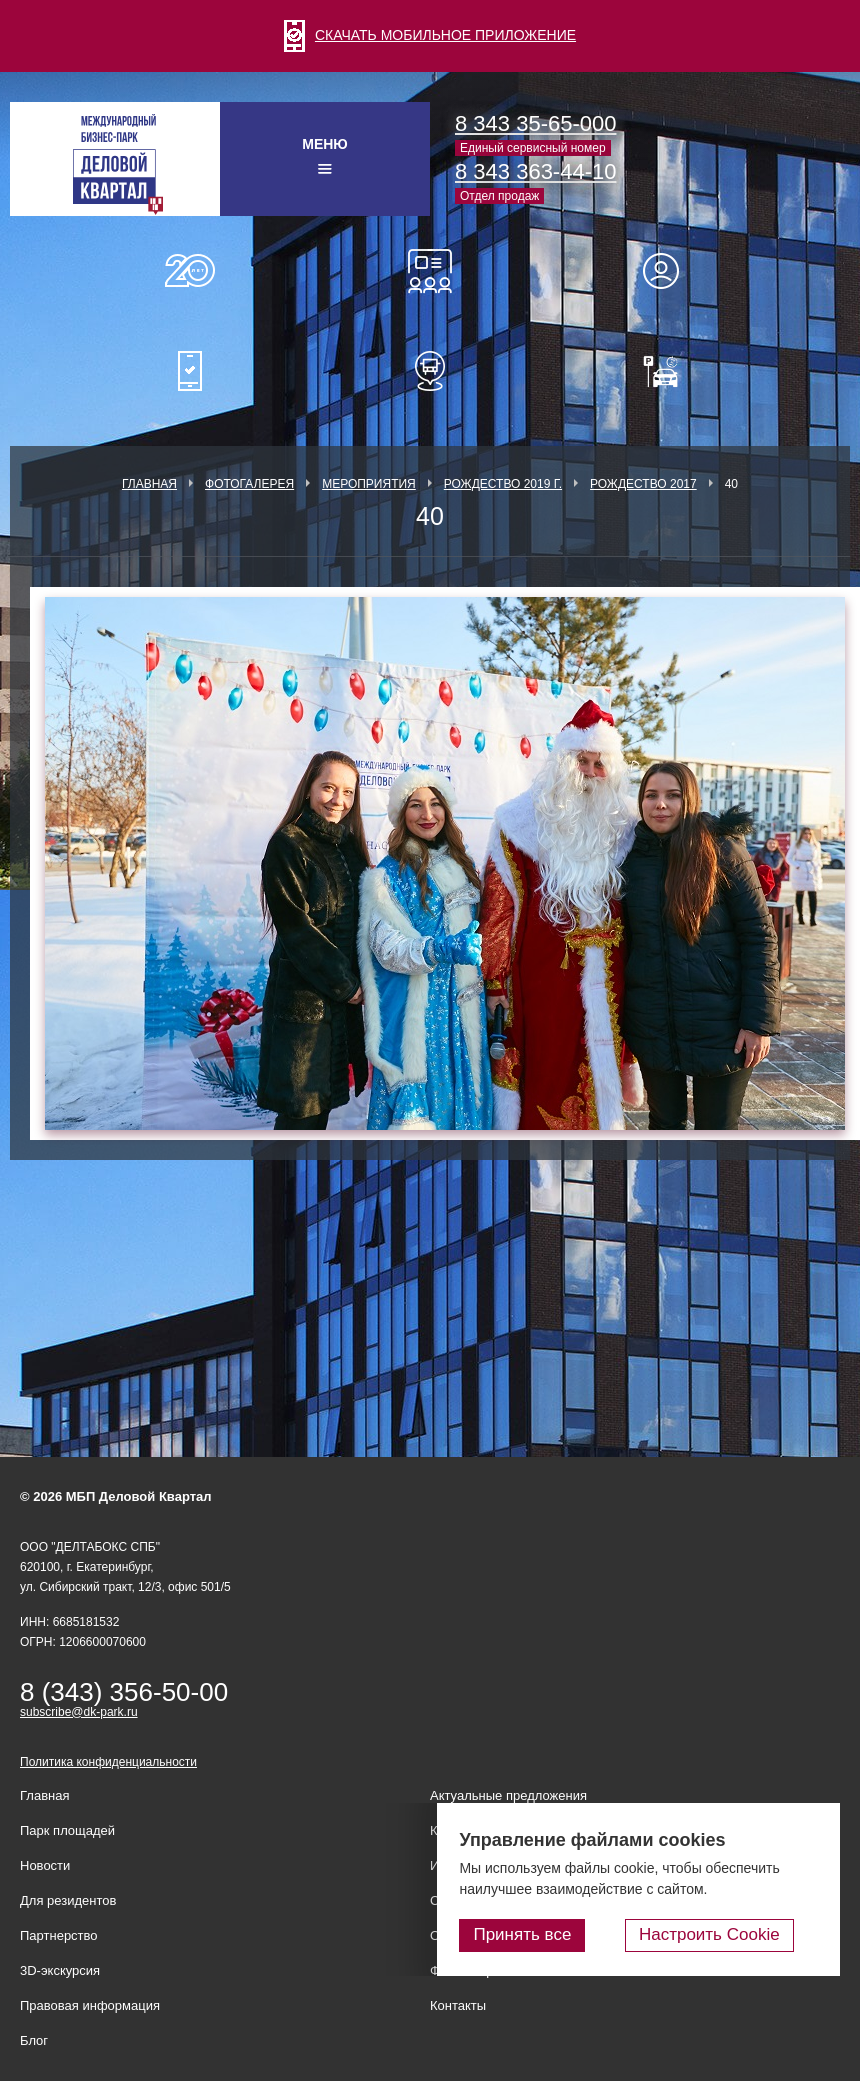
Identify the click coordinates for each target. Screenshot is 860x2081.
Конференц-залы (430, 271)
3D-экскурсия (60, 1970)
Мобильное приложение (190, 371)
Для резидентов (670, 271)
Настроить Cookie (735, 1938)
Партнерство (59, 1935)
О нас (190, 271)
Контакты (458, 2005)
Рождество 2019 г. (503, 484)
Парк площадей (67, 1830)
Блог (34, 2040)
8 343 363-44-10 (535, 171)
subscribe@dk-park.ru (79, 1712)
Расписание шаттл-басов (430, 371)
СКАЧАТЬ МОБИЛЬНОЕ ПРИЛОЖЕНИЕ (430, 35)
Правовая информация (90, 2005)
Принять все (573, 1938)
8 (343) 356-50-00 (124, 1692)
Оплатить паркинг (670, 371)
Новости (45, 1865)
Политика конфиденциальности (108, 1762)
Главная (149, 484)
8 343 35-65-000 (535, 123)
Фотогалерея (249, 484)
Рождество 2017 (643, 484)
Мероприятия (369, 484)
